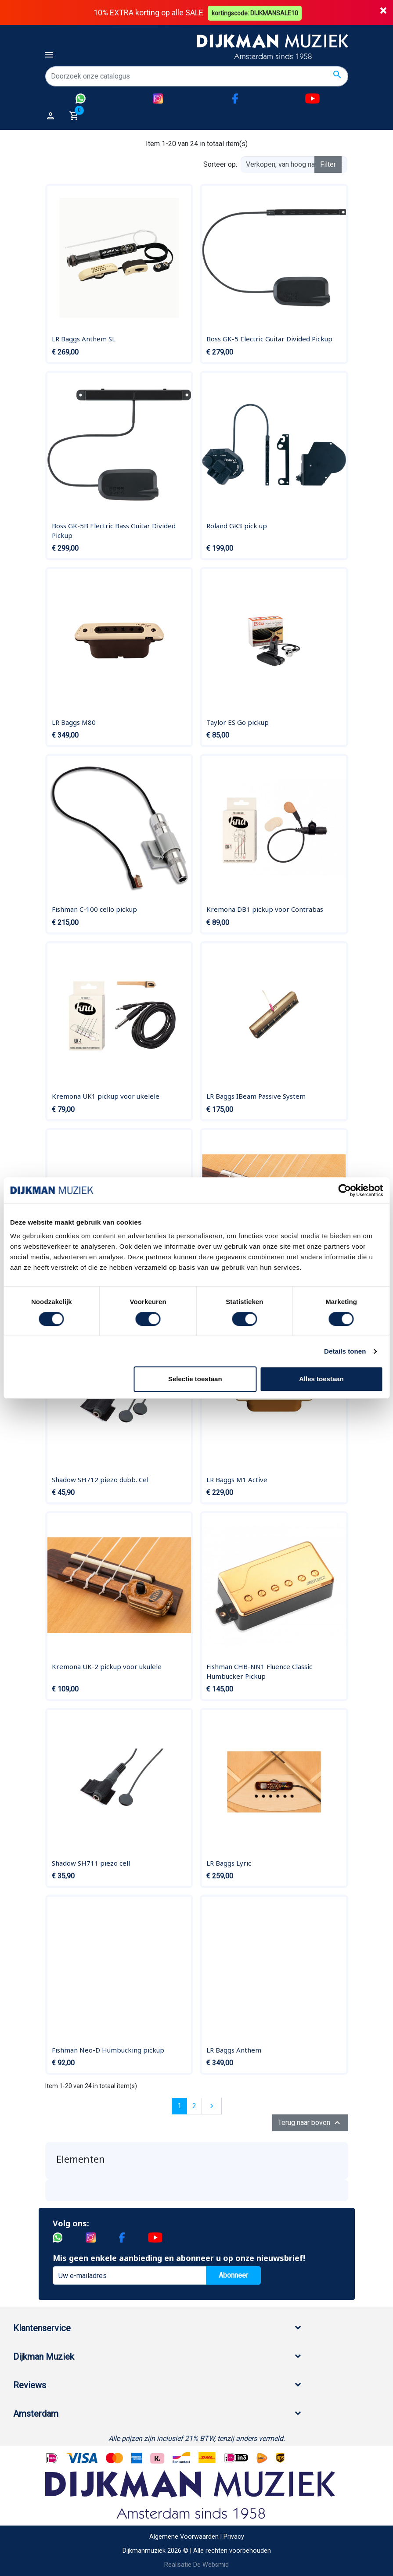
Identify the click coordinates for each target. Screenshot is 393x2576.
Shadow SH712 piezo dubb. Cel (100, 1479)
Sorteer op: (220, 164)
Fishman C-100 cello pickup (94, 909)
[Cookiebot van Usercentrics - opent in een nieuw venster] (344, 1190)
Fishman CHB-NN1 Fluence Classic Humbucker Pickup (259, 1671)
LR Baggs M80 (74, 721)
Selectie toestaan (195, 1379)
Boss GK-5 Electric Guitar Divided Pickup (269, 338)
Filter (328, 164)
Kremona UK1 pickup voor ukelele (105, 1096)
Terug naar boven (310, 2122)
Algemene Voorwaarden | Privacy (196, 2536)
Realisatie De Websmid (196, 2564)
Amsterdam (35, 2413)
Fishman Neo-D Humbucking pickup (108, 2049)
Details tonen (345, 1351)
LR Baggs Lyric (228, 1862)
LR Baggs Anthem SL (83, 338)
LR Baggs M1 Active (236, 1479)
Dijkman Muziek (43, 2356)
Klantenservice (42, 2328)
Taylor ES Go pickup (237, 721)
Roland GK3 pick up (236, 525)
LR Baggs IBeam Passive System (256, 1096)
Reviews (29, 2385)
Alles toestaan (321, 1379)
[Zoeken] (196, 76)
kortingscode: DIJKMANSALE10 (256, 12)
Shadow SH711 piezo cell (91, 1862)
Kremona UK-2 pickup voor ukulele (107, 1666)
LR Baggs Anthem (233, 2049)
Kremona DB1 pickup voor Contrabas (264, 909)
